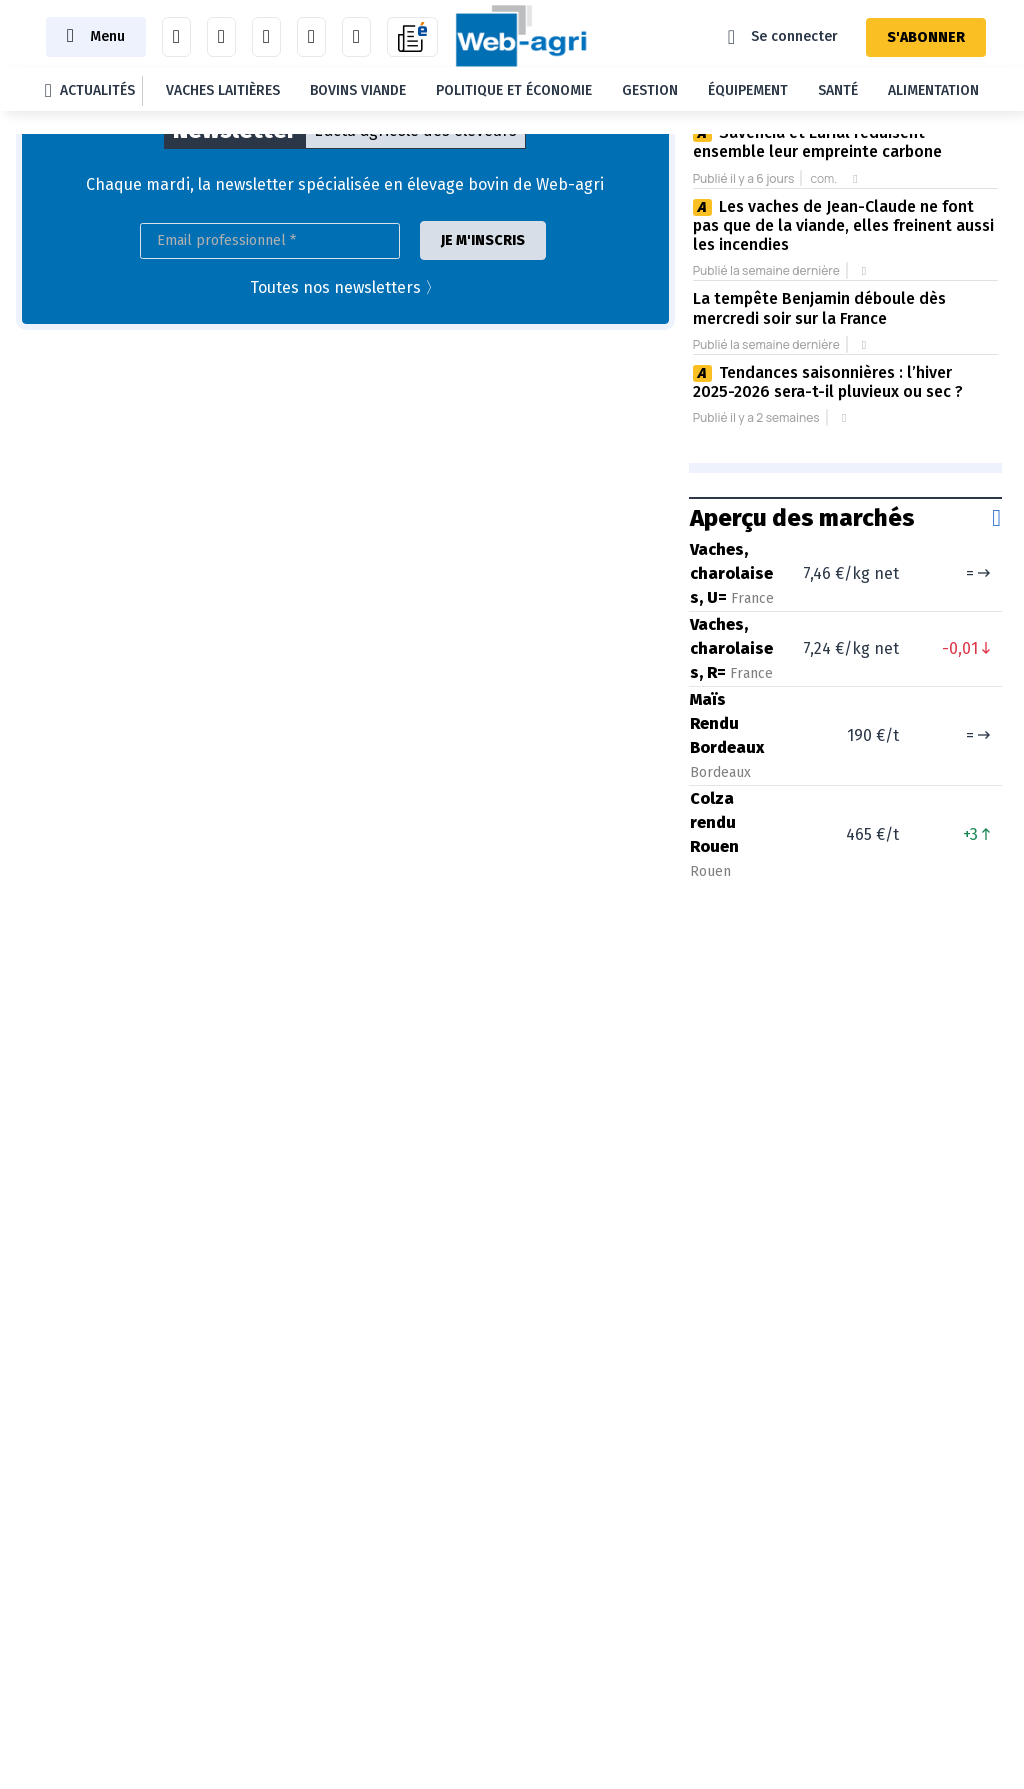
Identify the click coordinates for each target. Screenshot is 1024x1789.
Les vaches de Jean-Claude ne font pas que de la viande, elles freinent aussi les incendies (843, 226)
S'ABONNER (926, 37)
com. (823, 178)
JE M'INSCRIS (483, 240)
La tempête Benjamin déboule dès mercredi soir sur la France (819, 308)
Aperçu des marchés (802, 518)
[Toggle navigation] (96, 36)
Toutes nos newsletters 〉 (345, 287)
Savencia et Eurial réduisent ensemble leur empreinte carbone (817, 142)
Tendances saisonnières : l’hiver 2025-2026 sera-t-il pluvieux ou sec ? (828, 382)
